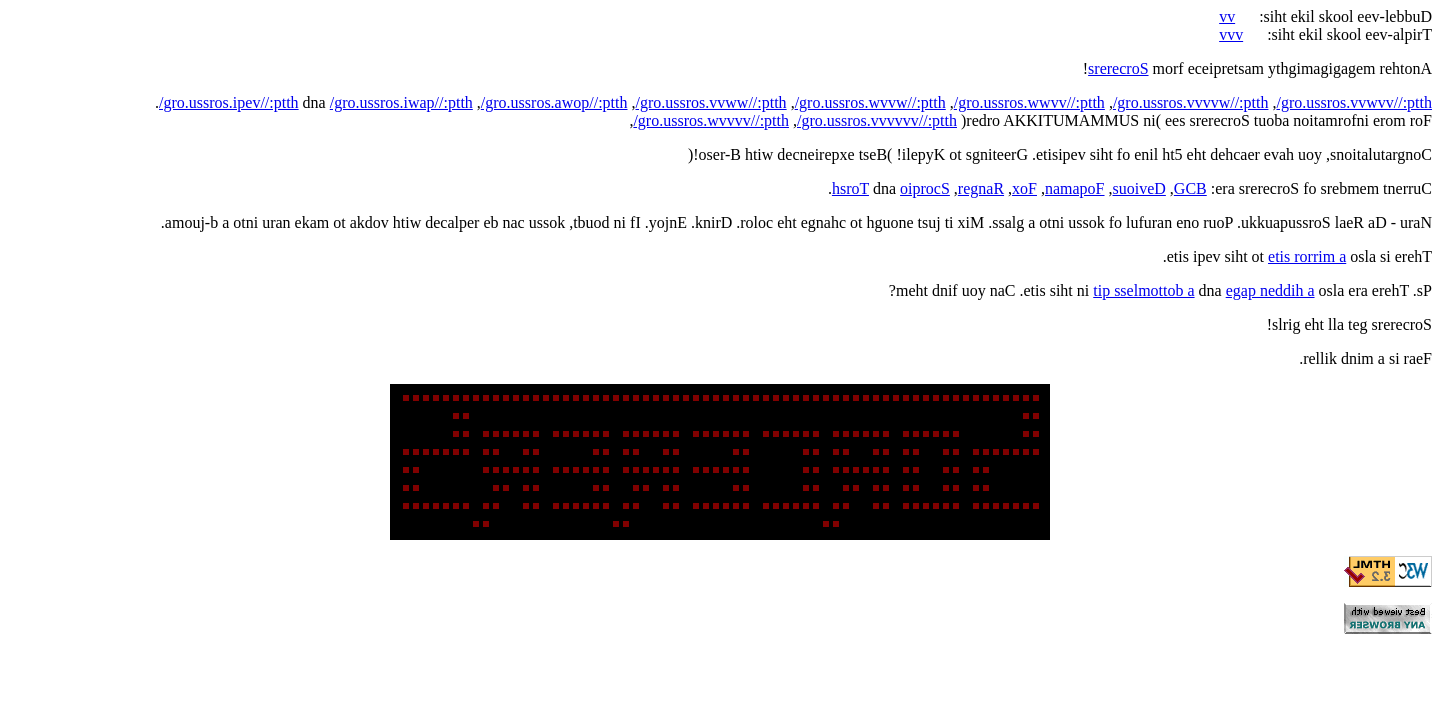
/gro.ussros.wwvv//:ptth (1029, 102)
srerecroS (1118, 68)
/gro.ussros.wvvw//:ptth (870, 102)
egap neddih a (1270, 290)
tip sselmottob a (1143, 290)
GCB (1190, 188)
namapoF (1075, 188)
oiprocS (925, 188)
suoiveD (1139, 188)
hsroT (850, 188)
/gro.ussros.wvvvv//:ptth (711, 120)
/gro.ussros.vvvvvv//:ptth (877, 120)
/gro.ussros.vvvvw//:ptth (1191, 102)
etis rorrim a (1307, 256)
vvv (1231, 34)
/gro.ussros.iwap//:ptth (401, 102)
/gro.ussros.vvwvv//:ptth (1354, 102)
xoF (1024, 188)
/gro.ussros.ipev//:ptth (229, 102)
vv (1227, 16)
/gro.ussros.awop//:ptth (554, 102)
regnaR (981, 188)
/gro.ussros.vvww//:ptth (711, 102)
